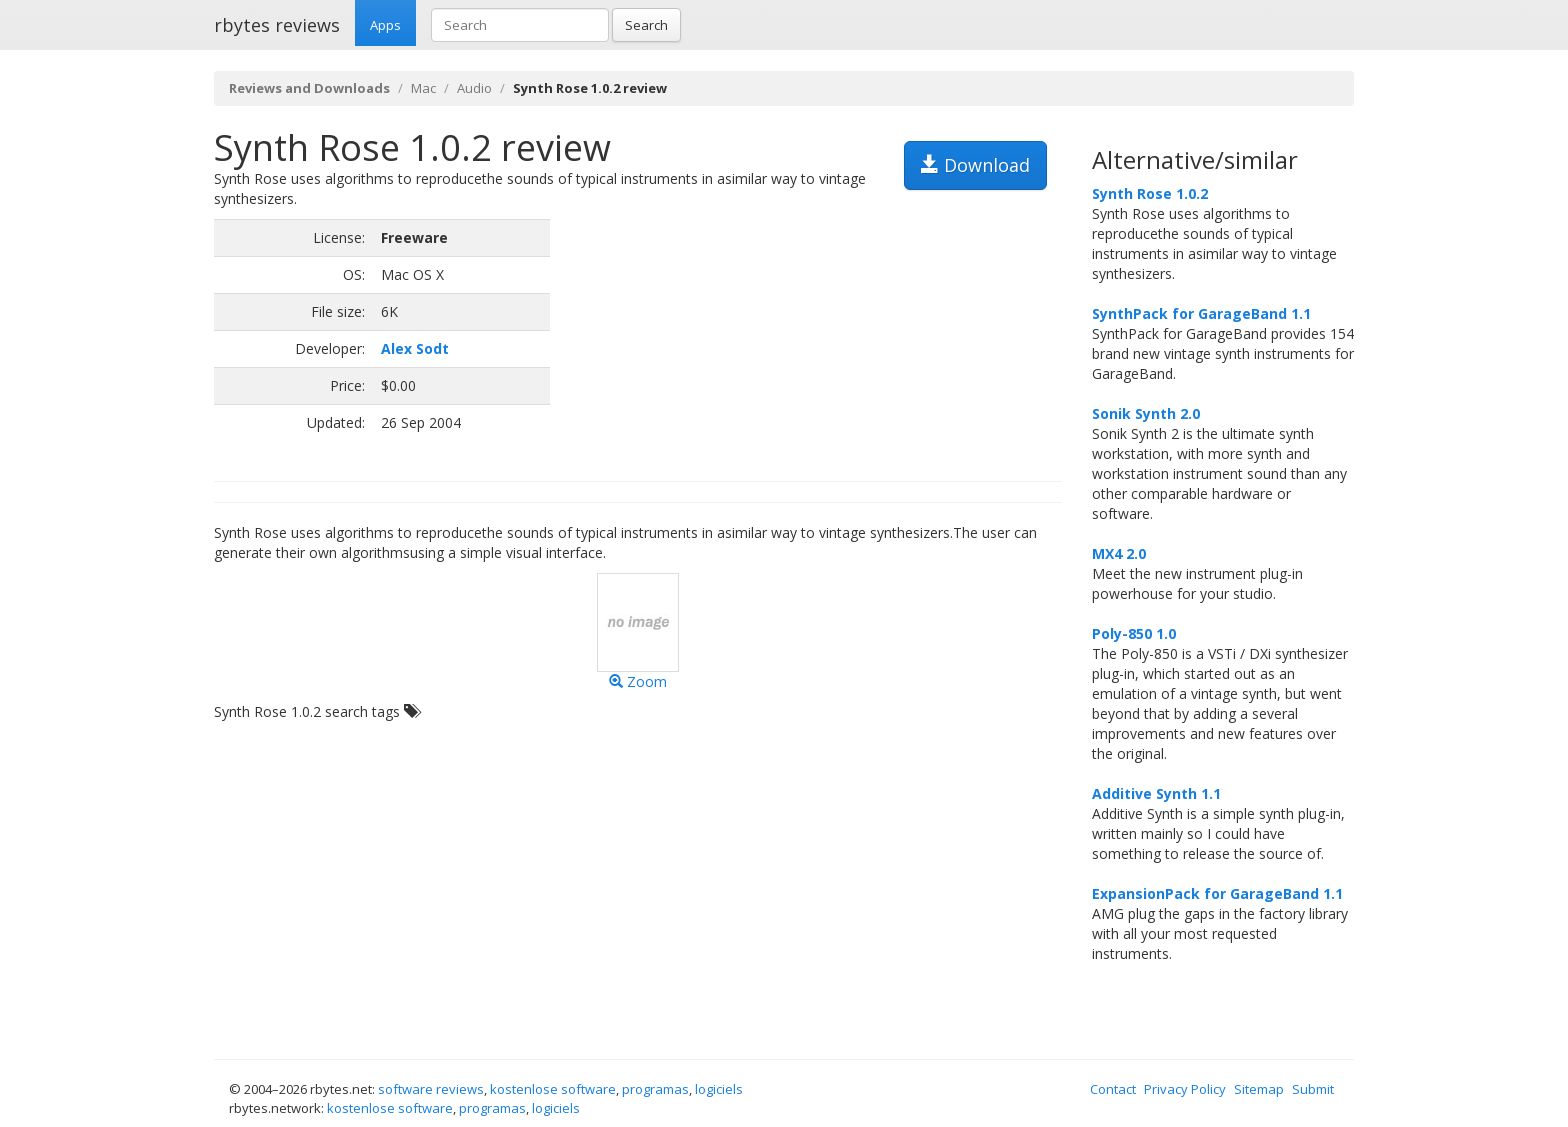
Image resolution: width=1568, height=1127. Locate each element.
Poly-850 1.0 (1134, 633)
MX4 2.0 (1119, 553)
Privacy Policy (1185, 1089)
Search (646, 25)
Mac (423, 88)
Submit (1313, 1089)
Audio (474, 88)
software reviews (431, 1089)
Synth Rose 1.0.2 (1150, 193)
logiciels (719, 1089)
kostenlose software (553, 1089)
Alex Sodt (415, 348)
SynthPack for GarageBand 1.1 (1201, 313)
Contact (1113, 1089)
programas (655, 1089)
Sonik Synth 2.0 (1146, 413)
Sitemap (1259, 1089)
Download (975, 165)
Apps (385, 25)
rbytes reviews (277, 25)
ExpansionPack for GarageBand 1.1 (1217, 893)
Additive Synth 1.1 (1156, 793)
